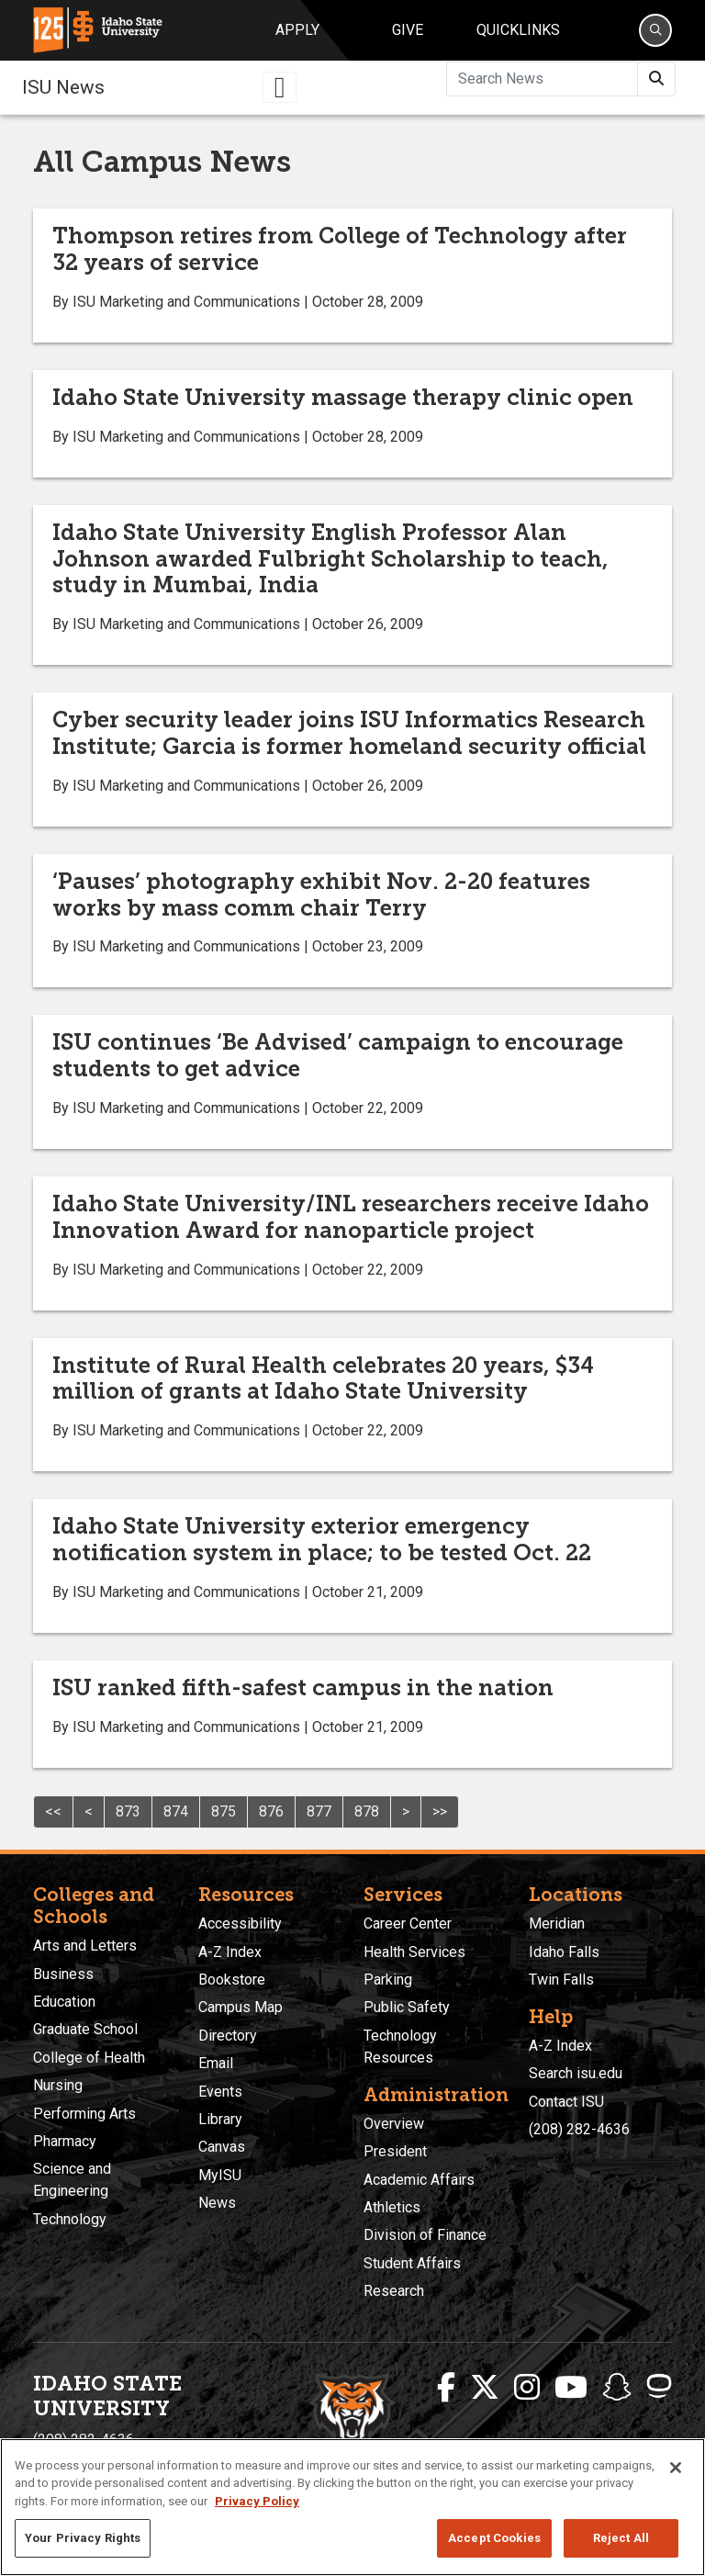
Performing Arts (84, 2113)
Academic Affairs (419, 2179)
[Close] (675, 2467)
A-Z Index (230, 1952)
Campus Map (240, 2007)
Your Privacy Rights (82, 2538)
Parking (388, 1979)
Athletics (392, 2207)
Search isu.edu (575, 2073)
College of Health (89, 2057)
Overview (394, 2123)
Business (63, 1974)
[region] (352, 2507)
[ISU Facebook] (446, 2387)
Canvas (221, 2146)
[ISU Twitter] (484, 2387)
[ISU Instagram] (527, 2387)
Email (215, 2063)
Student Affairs (412, 2263)
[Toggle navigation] (280, 87)
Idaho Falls (564, 1952)
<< (53, 1811)
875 (223, 1811)
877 (319, 1811)
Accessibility (240, 1923)
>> (439, 1811)
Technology (69, 2219)
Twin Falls (561, 1979)
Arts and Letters (85, 1945)
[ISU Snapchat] (617, 2387)
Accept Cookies (494, 2538)
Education (64, 2001)
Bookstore (231, 1979)
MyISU (219, 2175)
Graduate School (85, 2029)
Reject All (621, 2538)
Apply (297, 30)
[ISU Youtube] (571, 2387)
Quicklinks (518, 30)
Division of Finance (425, 2235)
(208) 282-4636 (579, 2129)
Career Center (408, 1923)
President (395, 2151)
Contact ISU (566, 2101)
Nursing (58, 2085)
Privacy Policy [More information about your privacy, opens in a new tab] (257, 2501)
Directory (227, 2035)
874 (175, 1811)
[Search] (655, 30)
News (217, 2202)
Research (394, 2291)
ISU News (63, 87)
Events (220, 2091)
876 (271, 1811)
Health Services (414, 1952)
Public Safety (407, 2007)
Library (220, 2119)
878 (366, 1811)
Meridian (557, 1923)
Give (407, 30)
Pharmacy (64, 2141)
